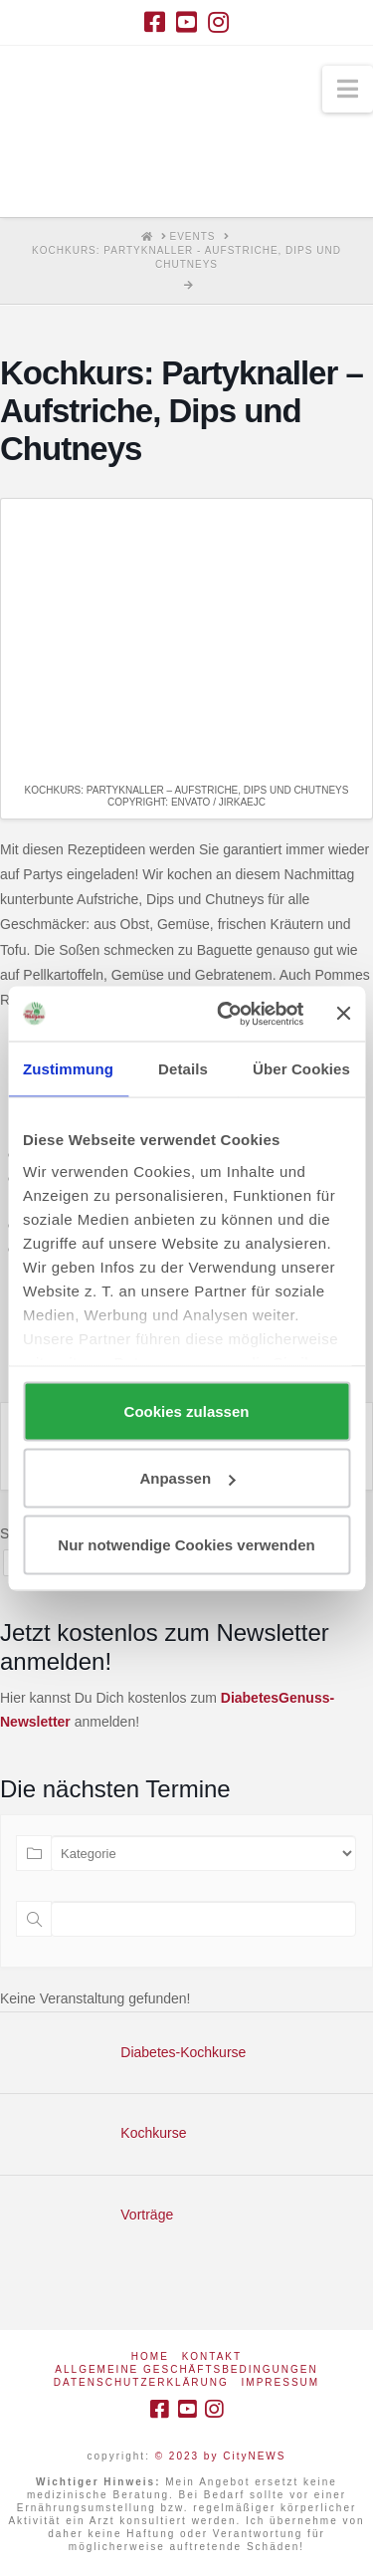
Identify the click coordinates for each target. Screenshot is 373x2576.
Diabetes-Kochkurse (183, 2052)
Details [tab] (183, 1068)
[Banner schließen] (343, 1014)
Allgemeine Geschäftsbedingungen (186, 2369)
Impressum (281, 2382)
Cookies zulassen (187, 1411)
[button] (347, 89)
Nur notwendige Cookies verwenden (186, 1544)
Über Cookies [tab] (301, 1068)
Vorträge (146, 2215)
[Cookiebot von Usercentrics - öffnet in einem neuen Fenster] (225, 1014)
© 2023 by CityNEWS (220, 2456)
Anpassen (187, 1478)
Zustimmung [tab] (68, 1068)
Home (150, 2356)
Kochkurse (153, 2133)
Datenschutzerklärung (141, 2382)
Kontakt (212, 2356)
